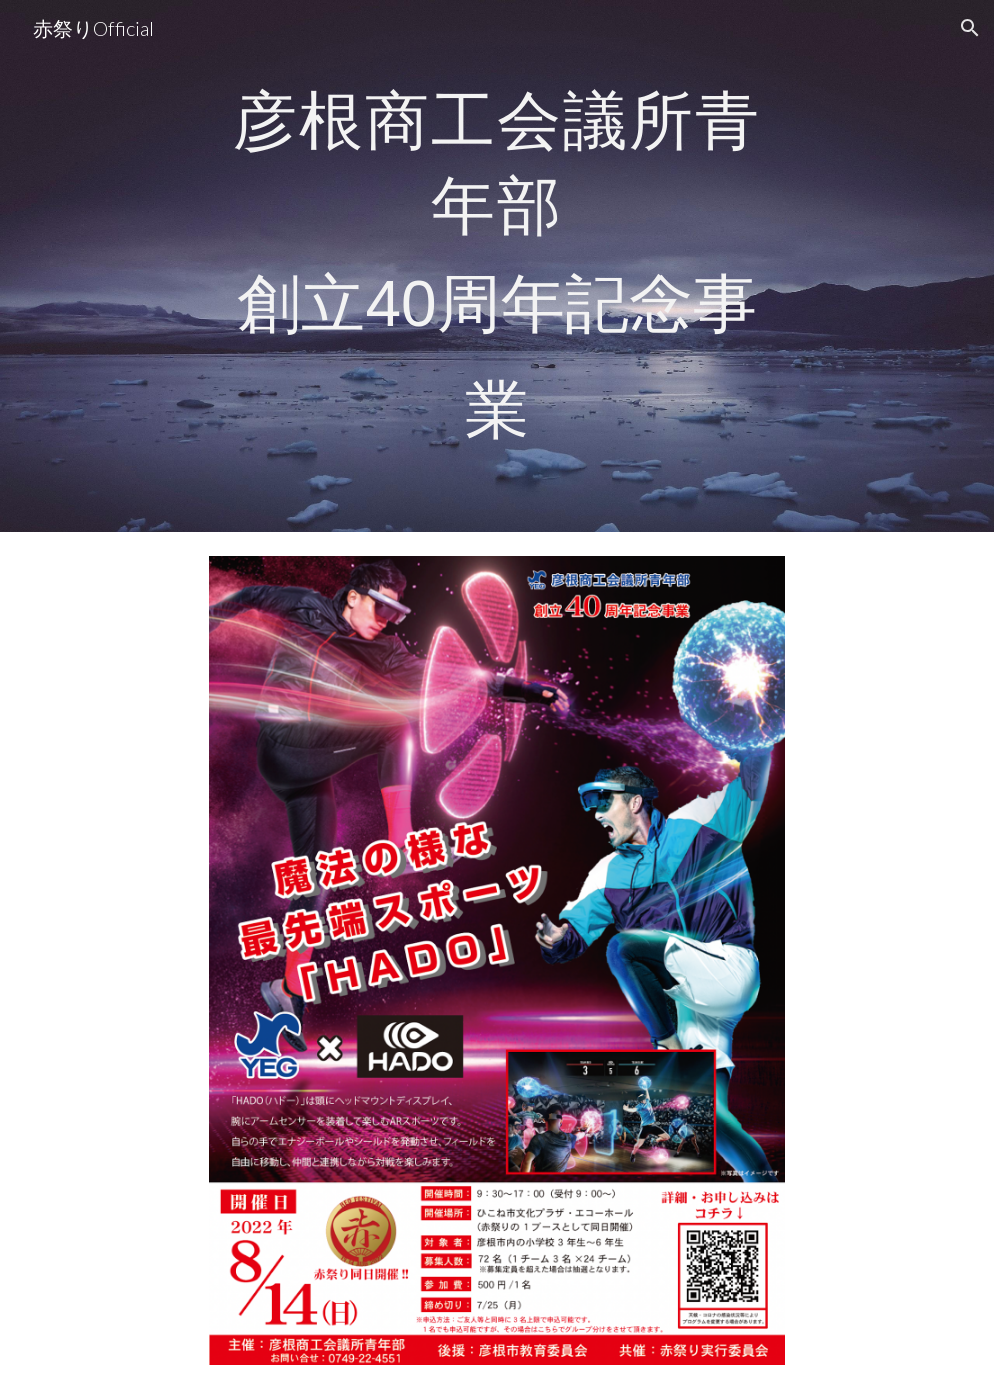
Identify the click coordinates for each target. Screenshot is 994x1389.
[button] (970, 28)
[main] (497, 266)
